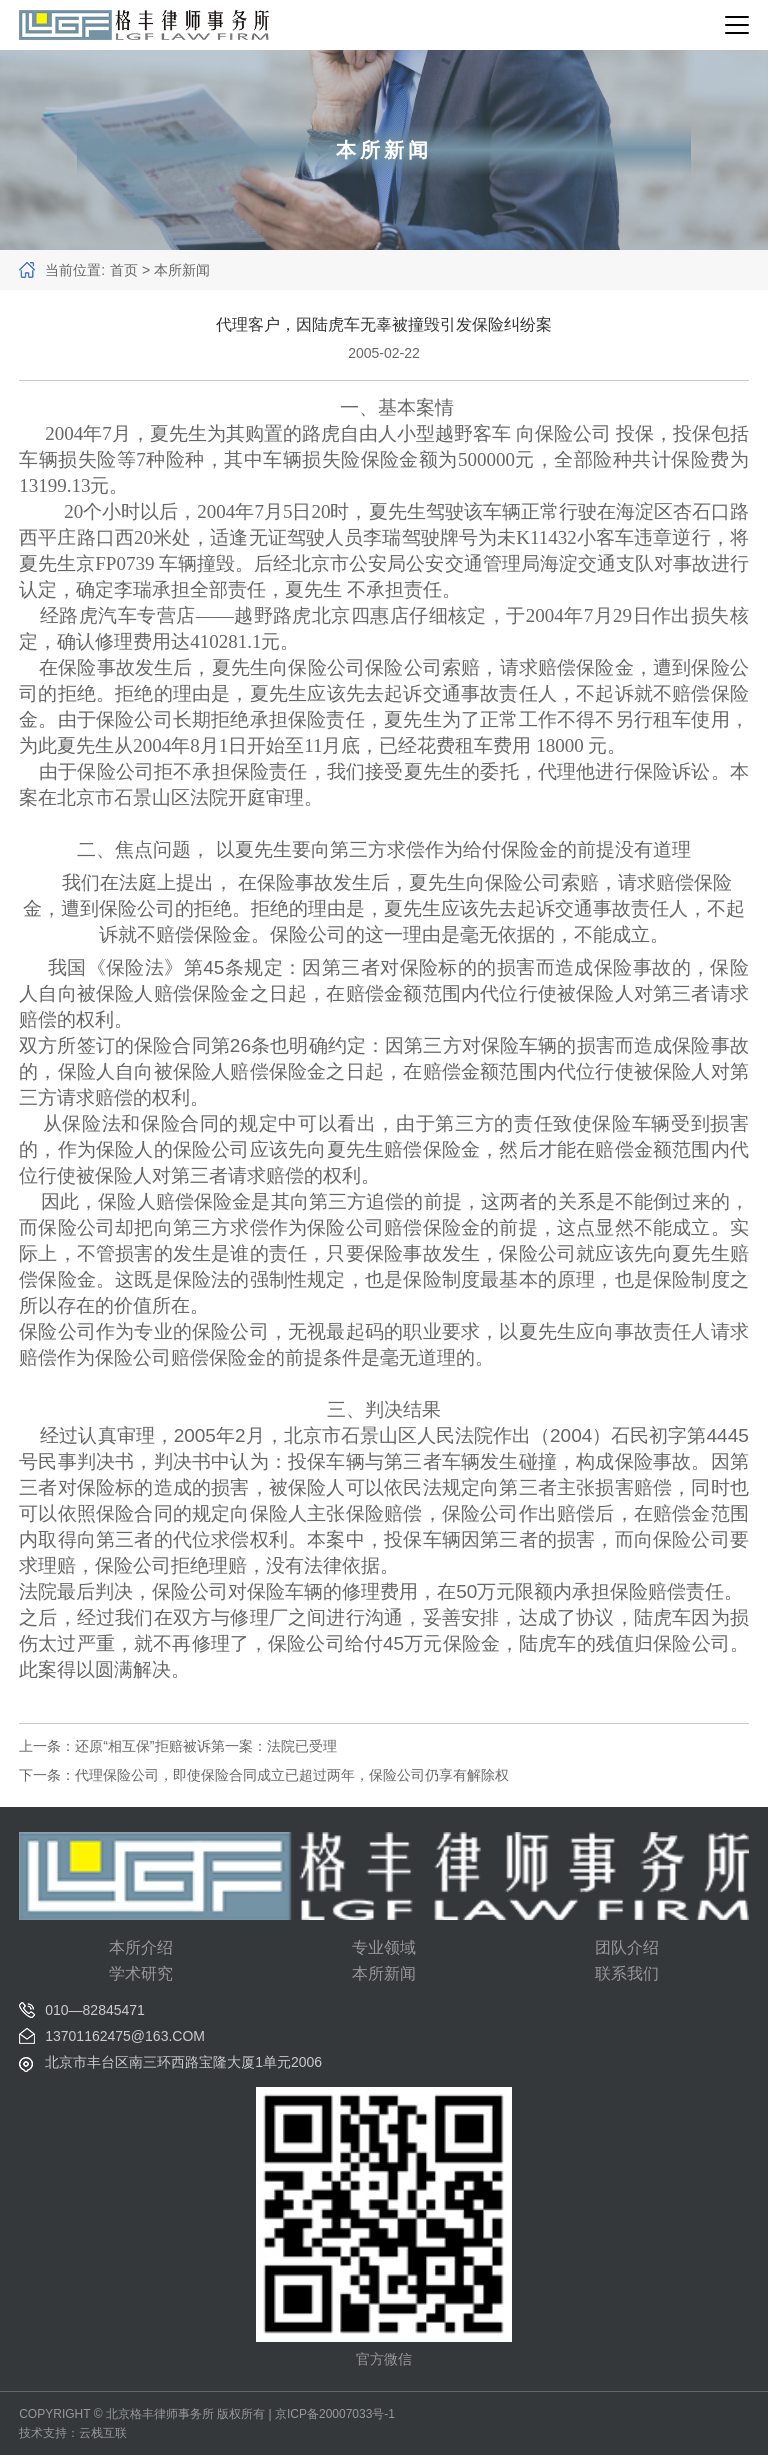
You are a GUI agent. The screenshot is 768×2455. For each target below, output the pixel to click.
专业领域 (384, 1947)
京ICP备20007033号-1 (335, 2414)
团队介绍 (627, 1947)
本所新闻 (384, 1973)
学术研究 (141, 1973)
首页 (124, 270)
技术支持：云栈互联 (73, 2433)
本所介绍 (141, 1947)
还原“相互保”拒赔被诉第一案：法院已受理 (205, 1746)
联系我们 (627, 1973)
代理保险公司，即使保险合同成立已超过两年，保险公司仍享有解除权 (292, 1775)
